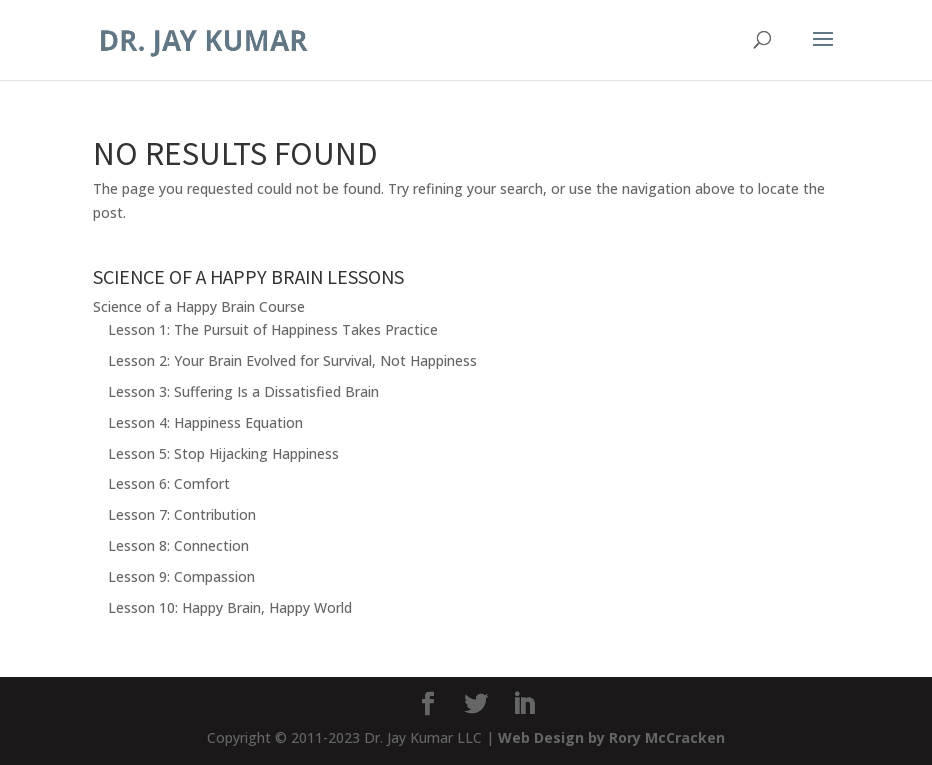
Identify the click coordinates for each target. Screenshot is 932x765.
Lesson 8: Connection (178, 545)
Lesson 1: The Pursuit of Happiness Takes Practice (273, 329)
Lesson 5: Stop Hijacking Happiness (223, 453)
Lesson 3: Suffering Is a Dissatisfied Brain (243, 391)
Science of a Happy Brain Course (199, 306)
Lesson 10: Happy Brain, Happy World (230, 607)
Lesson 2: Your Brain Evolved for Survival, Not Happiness (292, 360)
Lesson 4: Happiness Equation (205, 422)
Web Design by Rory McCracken (611, 737)
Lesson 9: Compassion (181, 576)
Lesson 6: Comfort (169, 483)
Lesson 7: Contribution (182, 514)
